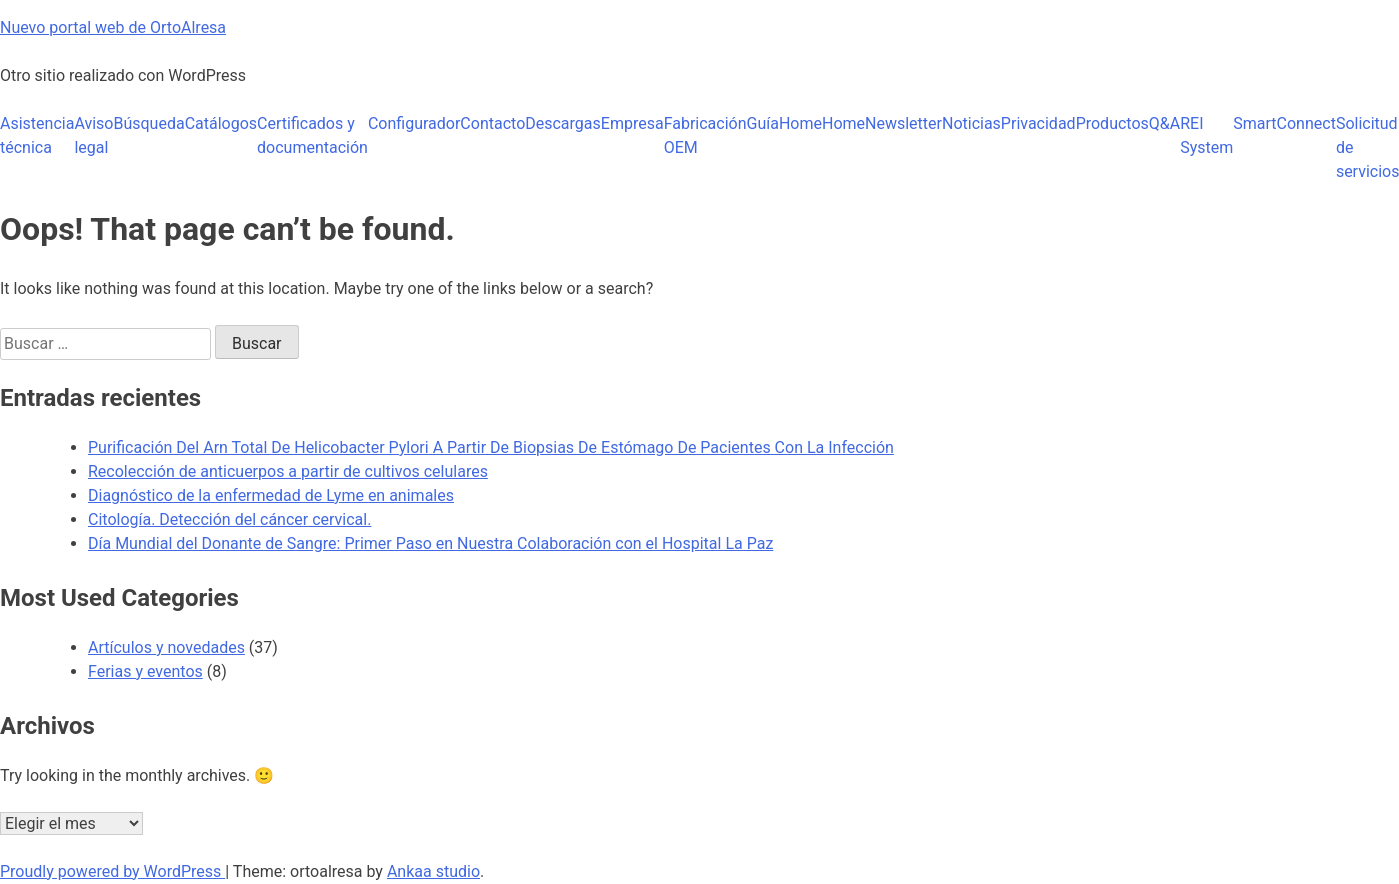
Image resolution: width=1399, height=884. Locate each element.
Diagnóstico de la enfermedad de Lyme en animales (271, 495)
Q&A (1164, 123)
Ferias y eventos (145, 671)
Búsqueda (148, 123)
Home (800, 123)
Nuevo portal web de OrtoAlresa (113, 27)
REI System (1206, 135)
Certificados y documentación (312, 135)
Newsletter (903, 123)
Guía (763, 123)
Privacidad (1038, 123)
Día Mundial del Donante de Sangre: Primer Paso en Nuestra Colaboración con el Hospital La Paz (430, 543)
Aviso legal (93, 135)
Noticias (971, 123)
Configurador (414, 123)
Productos (1112, 123)
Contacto (492, 123)
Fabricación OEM (705, 135)
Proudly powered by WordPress (112, 871)
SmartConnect (1284, 123)
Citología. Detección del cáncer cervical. (229, 519)
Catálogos (221, 123)
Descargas (563, 123)
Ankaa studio (433, 871)
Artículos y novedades (166, 647)
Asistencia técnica (37, 135)
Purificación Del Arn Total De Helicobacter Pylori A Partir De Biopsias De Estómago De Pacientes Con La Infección (491, 447)
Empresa (632, 123)
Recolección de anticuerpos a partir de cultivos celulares (288, 471)
